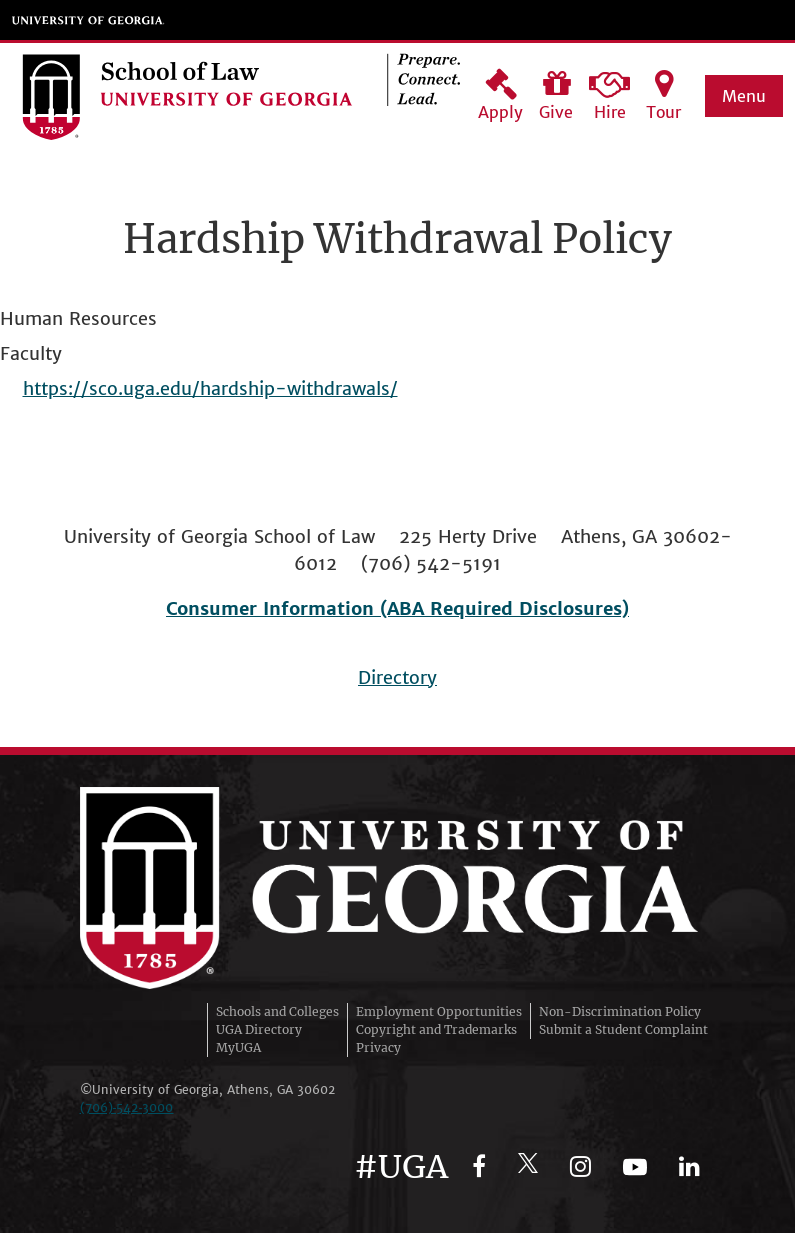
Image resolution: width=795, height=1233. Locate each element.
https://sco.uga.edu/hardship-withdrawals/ (210, 388)
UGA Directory (259, 1029)
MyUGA (238, 1047)
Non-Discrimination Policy (620, 1011)
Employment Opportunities (439, 1011)
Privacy (378, 1047)
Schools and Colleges (277, 1011)
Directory (397, 677)
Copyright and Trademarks (436, 1029)
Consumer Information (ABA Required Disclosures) (397, 608)
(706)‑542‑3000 (127, 1107)
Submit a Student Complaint (623, 1029)
